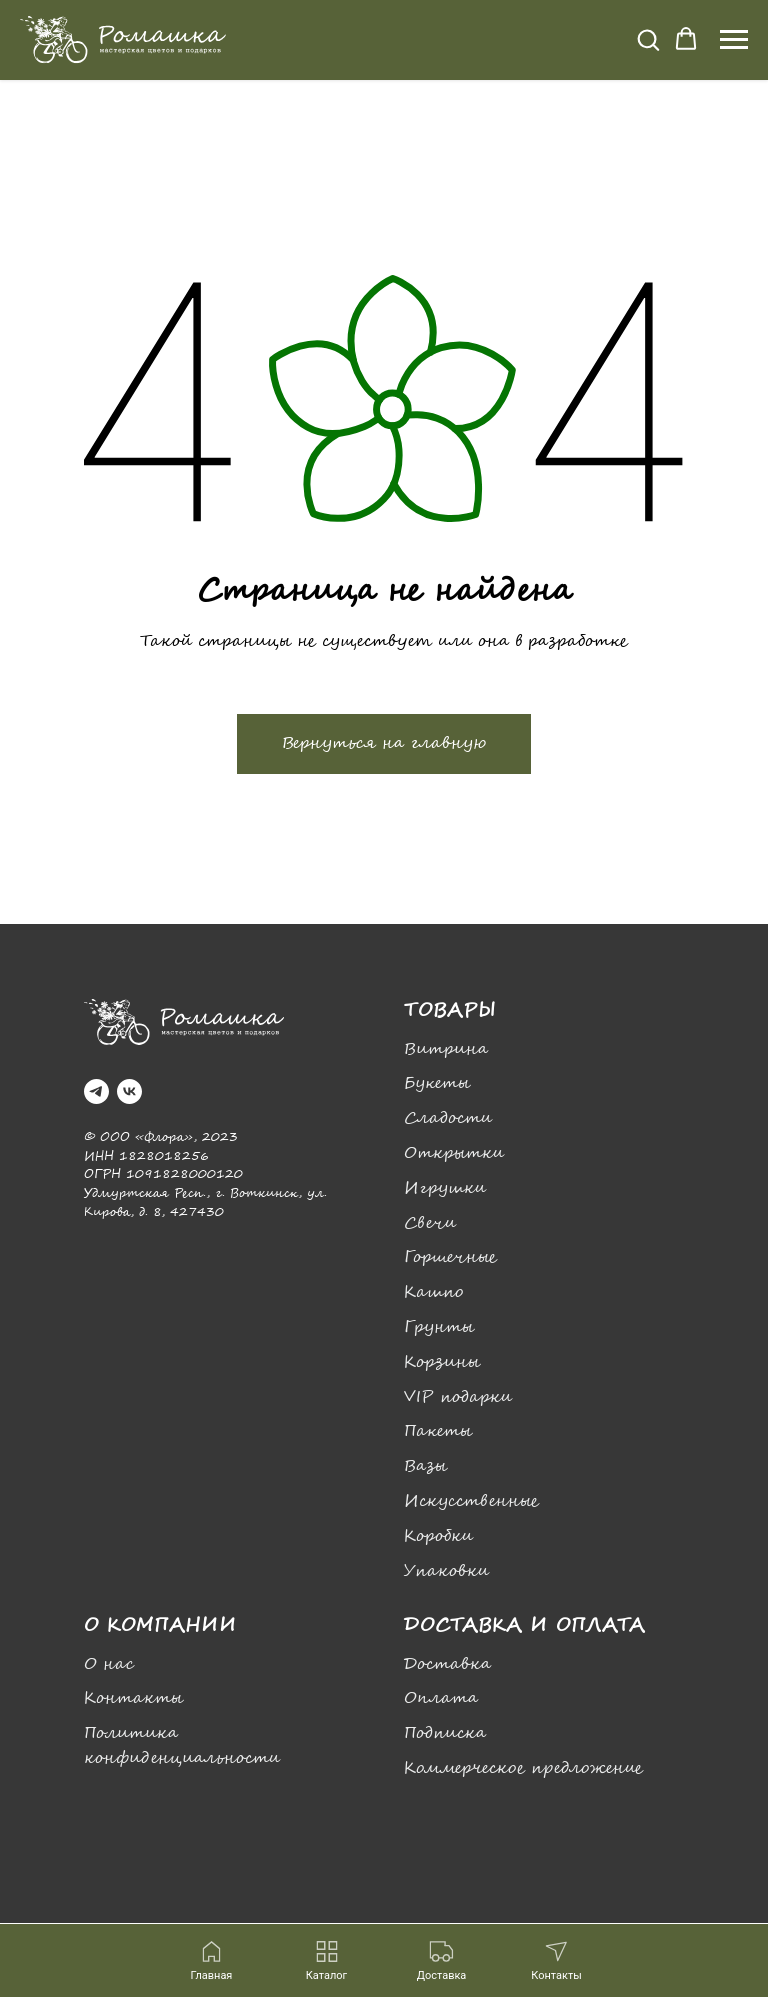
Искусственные (471, 1501)
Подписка (445, 1733)
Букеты (437, 1083)
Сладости (448, 1118)
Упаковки (446, 1571)
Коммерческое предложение (523, 1768)
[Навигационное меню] (734, 40)
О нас (109, 1664)
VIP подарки (458, 1397)
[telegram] (96, 1091)
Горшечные (450, 1257)
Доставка (447, 1664)
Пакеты (438, 1431)
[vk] (129, 1091)
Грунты (439, 1327)
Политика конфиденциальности (182, 1746)
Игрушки (445, 1188)
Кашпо (433, 1292)
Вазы (425, 1466)
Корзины (442, 1362)
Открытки (454, 1153)
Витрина (446, 1049)
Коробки (438, 1536)
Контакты (133, 1698)
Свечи (430, 1223)
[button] (648, 39)
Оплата (441, 1698)
